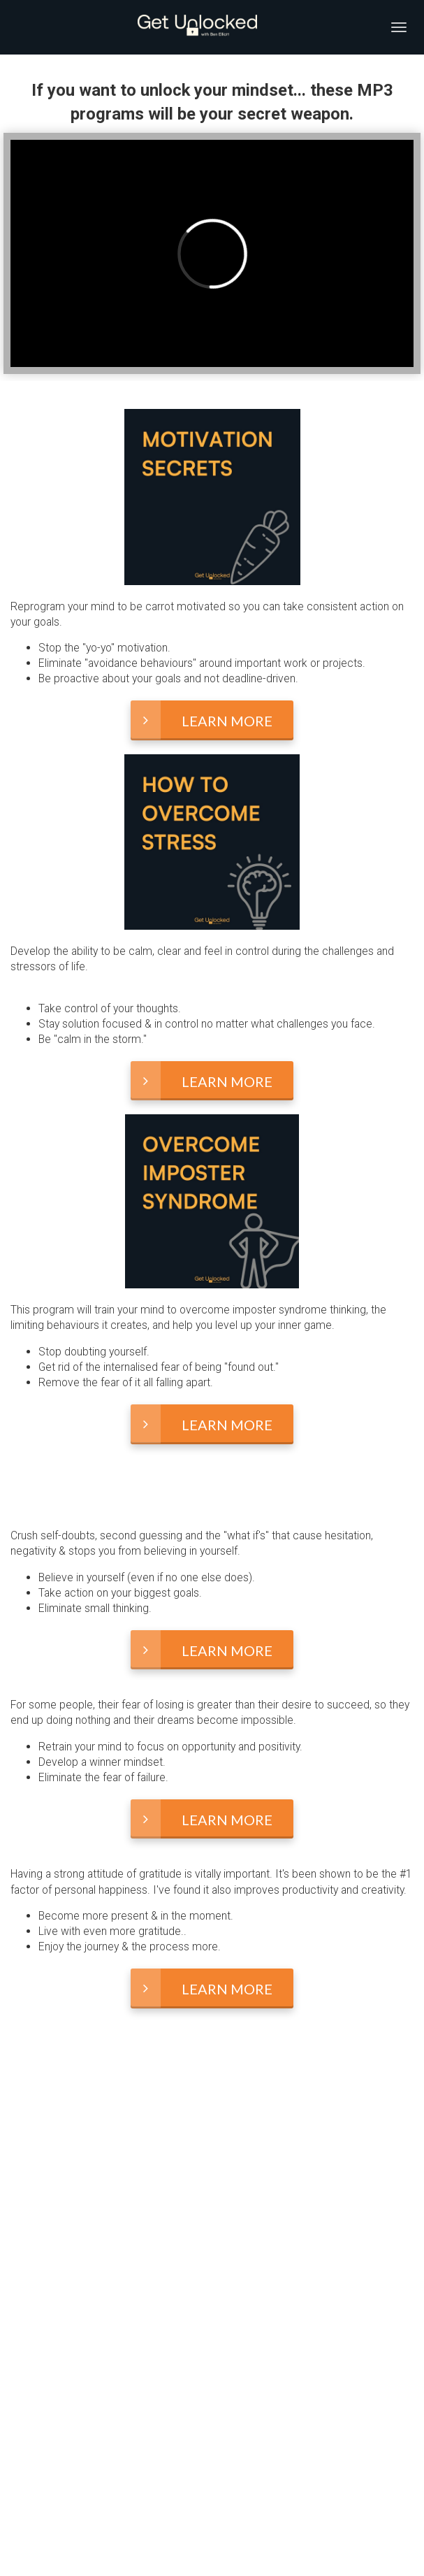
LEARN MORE (201, 720)
